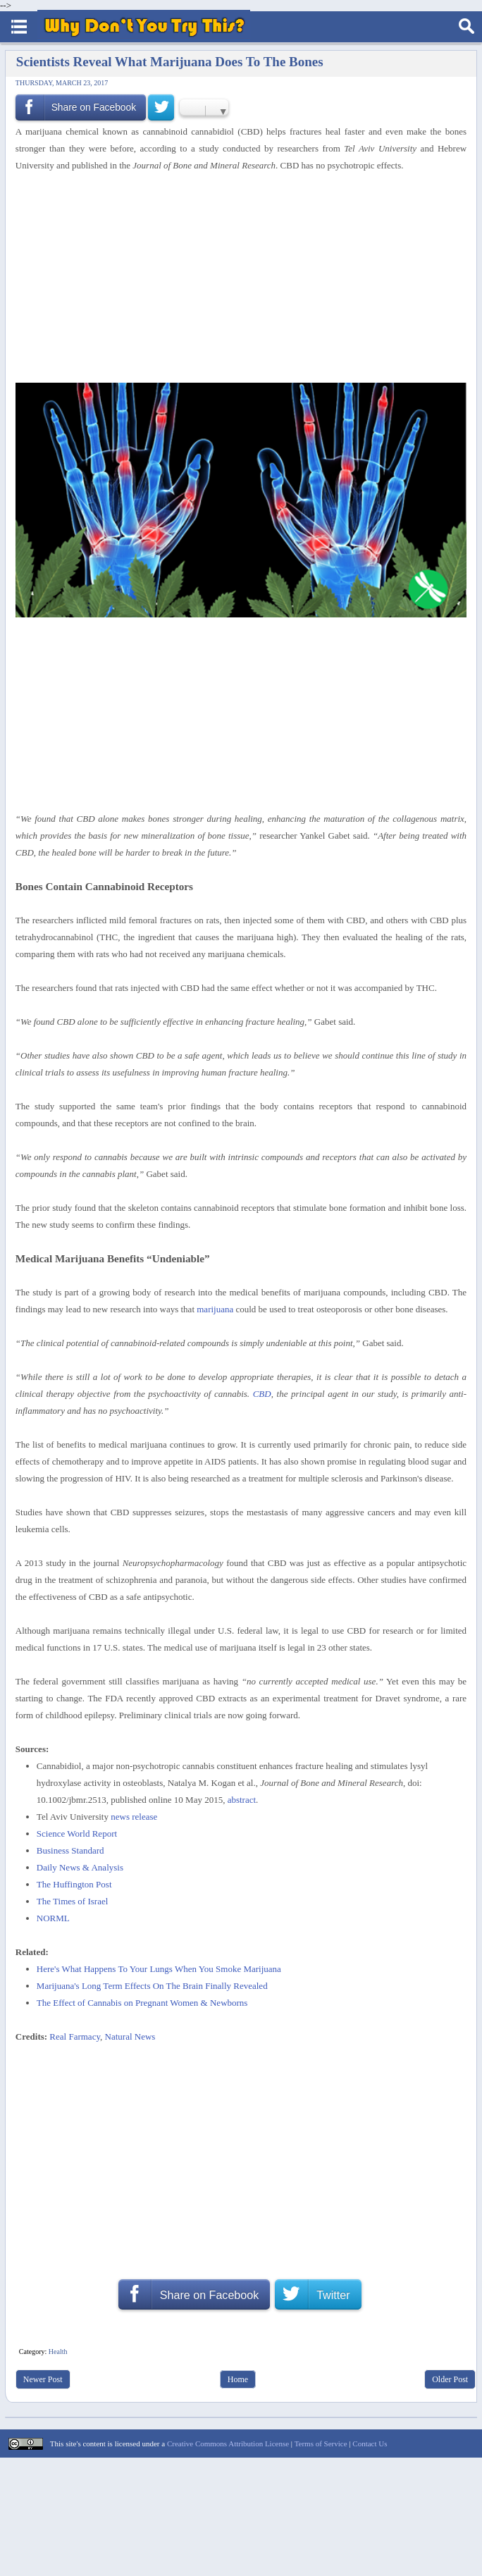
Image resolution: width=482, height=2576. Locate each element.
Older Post (450, 2379)
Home (238, 2379)
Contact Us (369, 2443)
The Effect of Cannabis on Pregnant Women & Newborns (142, 2002)
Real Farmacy (74, 2036)
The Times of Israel (72, 1901)
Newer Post (43, 2379)
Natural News (130, 2036)
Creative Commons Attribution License (228, 2443)
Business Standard (70, 1850)
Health (58, 2351)
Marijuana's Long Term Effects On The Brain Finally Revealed (152, 1985)
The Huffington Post (74, 1884)
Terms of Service (321, 2443)
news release (134, 1816)
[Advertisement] (236, 278)
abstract (242, 1799)
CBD (262, 1393)
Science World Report (77, 1833)
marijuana (215, 1309)
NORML (53, 1918)
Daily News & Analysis (80, 1867)
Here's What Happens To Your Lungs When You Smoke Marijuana (159, 1969)
